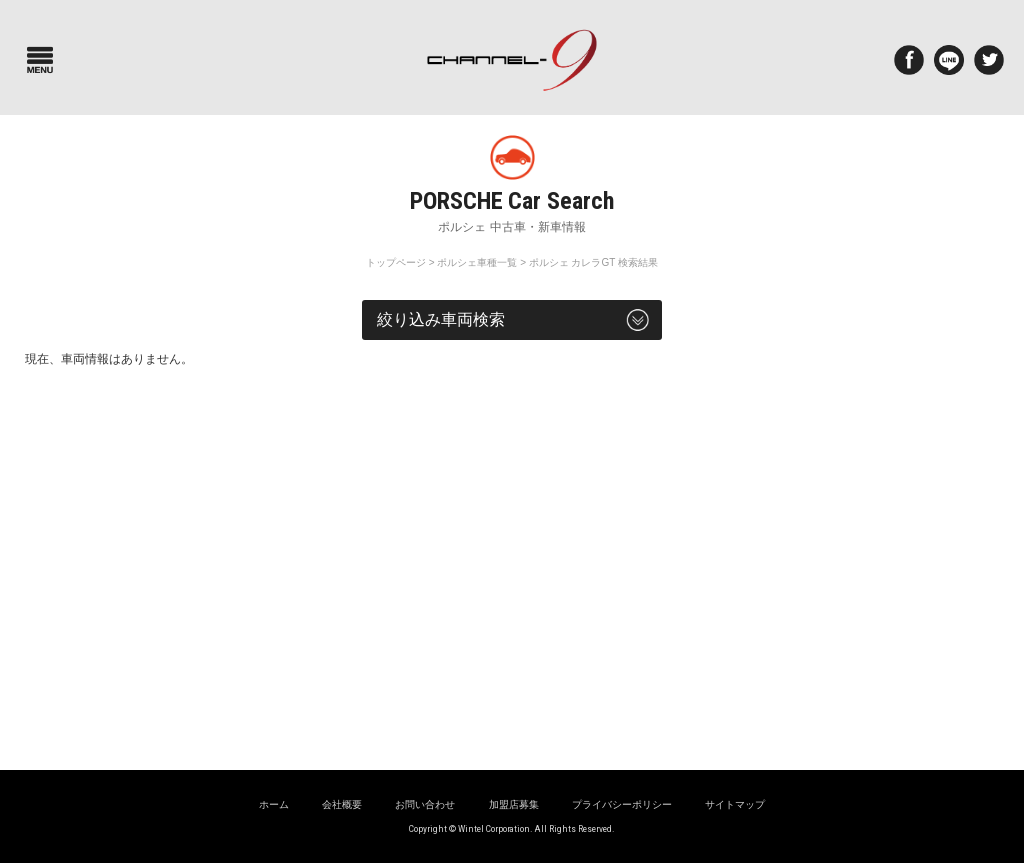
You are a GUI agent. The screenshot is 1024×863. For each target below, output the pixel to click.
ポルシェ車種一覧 (477, 262)
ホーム (274, 804)
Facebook (909, 60)
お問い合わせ (425, 804)
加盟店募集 (514, 804)
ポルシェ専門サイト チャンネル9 (511, 60)
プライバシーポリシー (622, 804)
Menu (40, 60)
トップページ (396, 262)
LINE (949, 60)
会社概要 (342, 804)
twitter (989, 60)
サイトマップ (735, 804)
